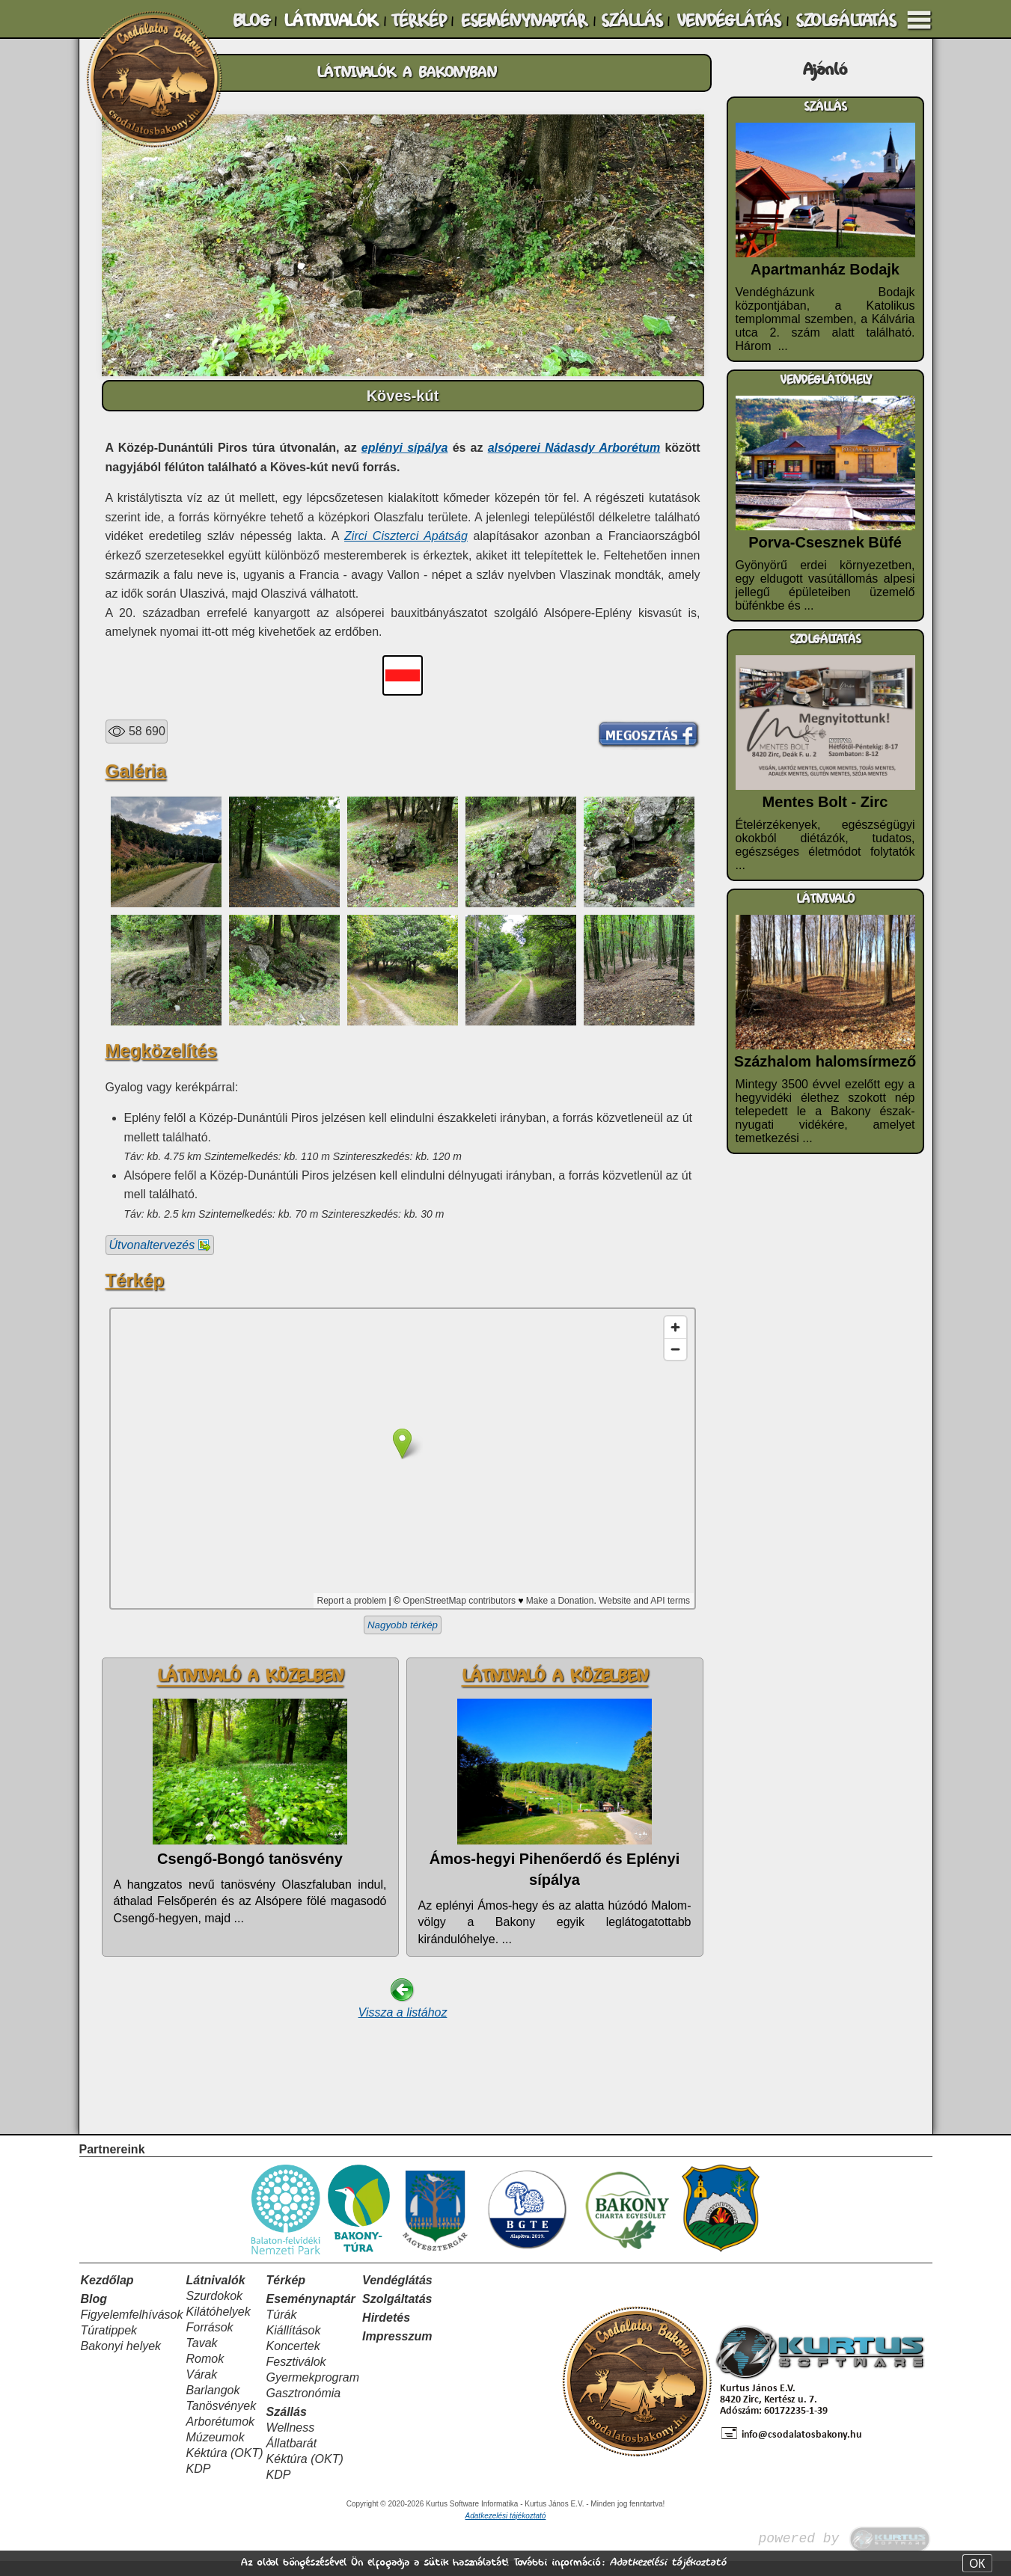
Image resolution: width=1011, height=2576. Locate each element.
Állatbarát (291, 2458)
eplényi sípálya (404, 447)
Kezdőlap (107, 2295)
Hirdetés (386, 2332)
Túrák (281, 2329)
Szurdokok (214, 2310)
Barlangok (212, 2405)
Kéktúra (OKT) (224, 2468)
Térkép (285, 2295)
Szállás (286, 2426)
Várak (201, 2389)
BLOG (251, 21)
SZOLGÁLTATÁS (845, 21)
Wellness (290, 2442)
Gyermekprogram (312, 2392)
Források (209, 2342)
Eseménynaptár (310, 2313)
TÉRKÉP (418, 21)
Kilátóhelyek (218, 2326)
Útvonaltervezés (159, 1245)
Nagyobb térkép (402, 1625)
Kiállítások (293, 2345)
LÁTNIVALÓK (331, 21)
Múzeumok (215, 2452)
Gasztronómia (303, 2408)
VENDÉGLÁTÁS (728, 21)
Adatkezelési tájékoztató (667, 2562)
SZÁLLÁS (631, 21)
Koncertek (293, 2361)
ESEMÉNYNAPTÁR (524, 21)
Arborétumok (220, 2436)
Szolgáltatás (397, 2313)
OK (977, 2563)
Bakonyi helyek (121, 2361)
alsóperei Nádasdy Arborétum (574, 447)
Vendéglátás (397, 2295)
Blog (94, 2313)
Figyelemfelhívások (132, 2329)
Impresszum (397, 2351)
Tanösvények (221, 2420)
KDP (198, 2483)
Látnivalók (215, 2295)
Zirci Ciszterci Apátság (406, 536)
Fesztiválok (296, 2376)
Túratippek (109, 2345)
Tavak (201, 2358)
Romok (205, 2373)
